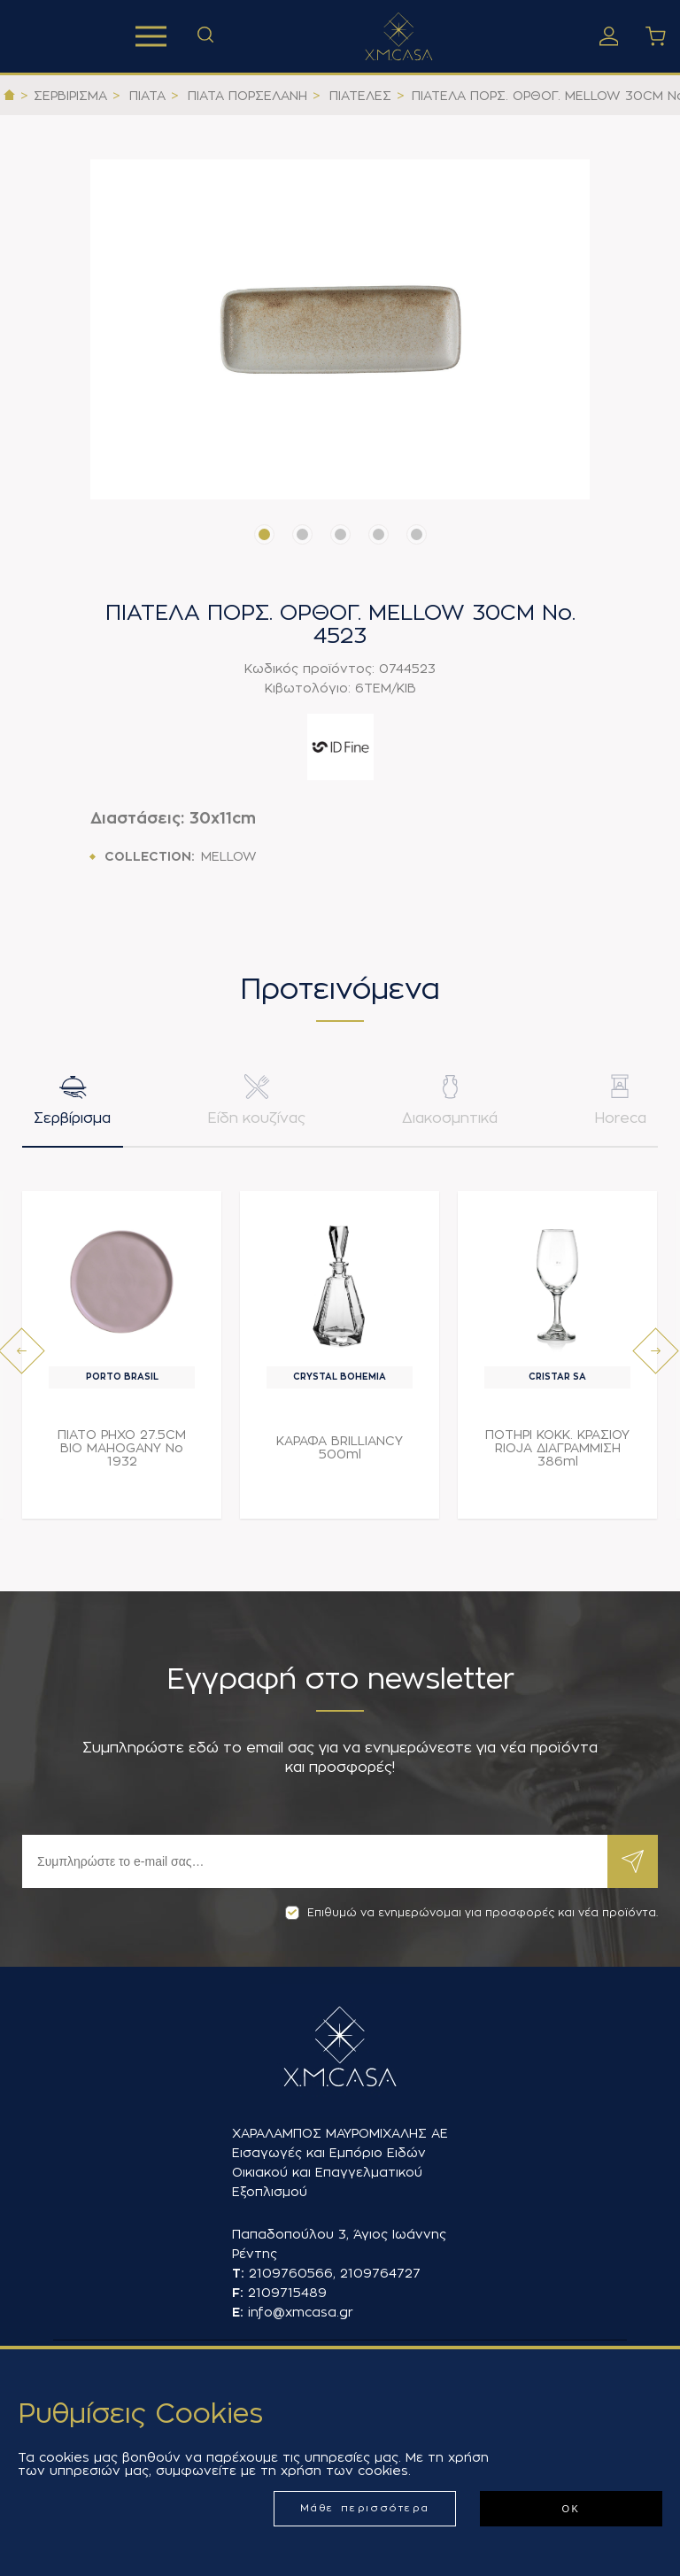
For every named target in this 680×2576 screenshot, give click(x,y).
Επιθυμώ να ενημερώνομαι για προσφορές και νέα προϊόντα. (471, 1913)
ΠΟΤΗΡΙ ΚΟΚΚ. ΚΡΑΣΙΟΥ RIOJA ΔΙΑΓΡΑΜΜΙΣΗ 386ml (557, 1449)
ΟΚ (570, 2508)
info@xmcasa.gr (300, 2312)
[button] (264, 534)
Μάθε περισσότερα (365, 2508)
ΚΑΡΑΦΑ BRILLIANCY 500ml (339, 1450)
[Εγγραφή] (314, 1861)
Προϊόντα (150, 36)
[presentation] (21, 1352)
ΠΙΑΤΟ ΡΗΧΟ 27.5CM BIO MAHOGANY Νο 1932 (122, 1449)
